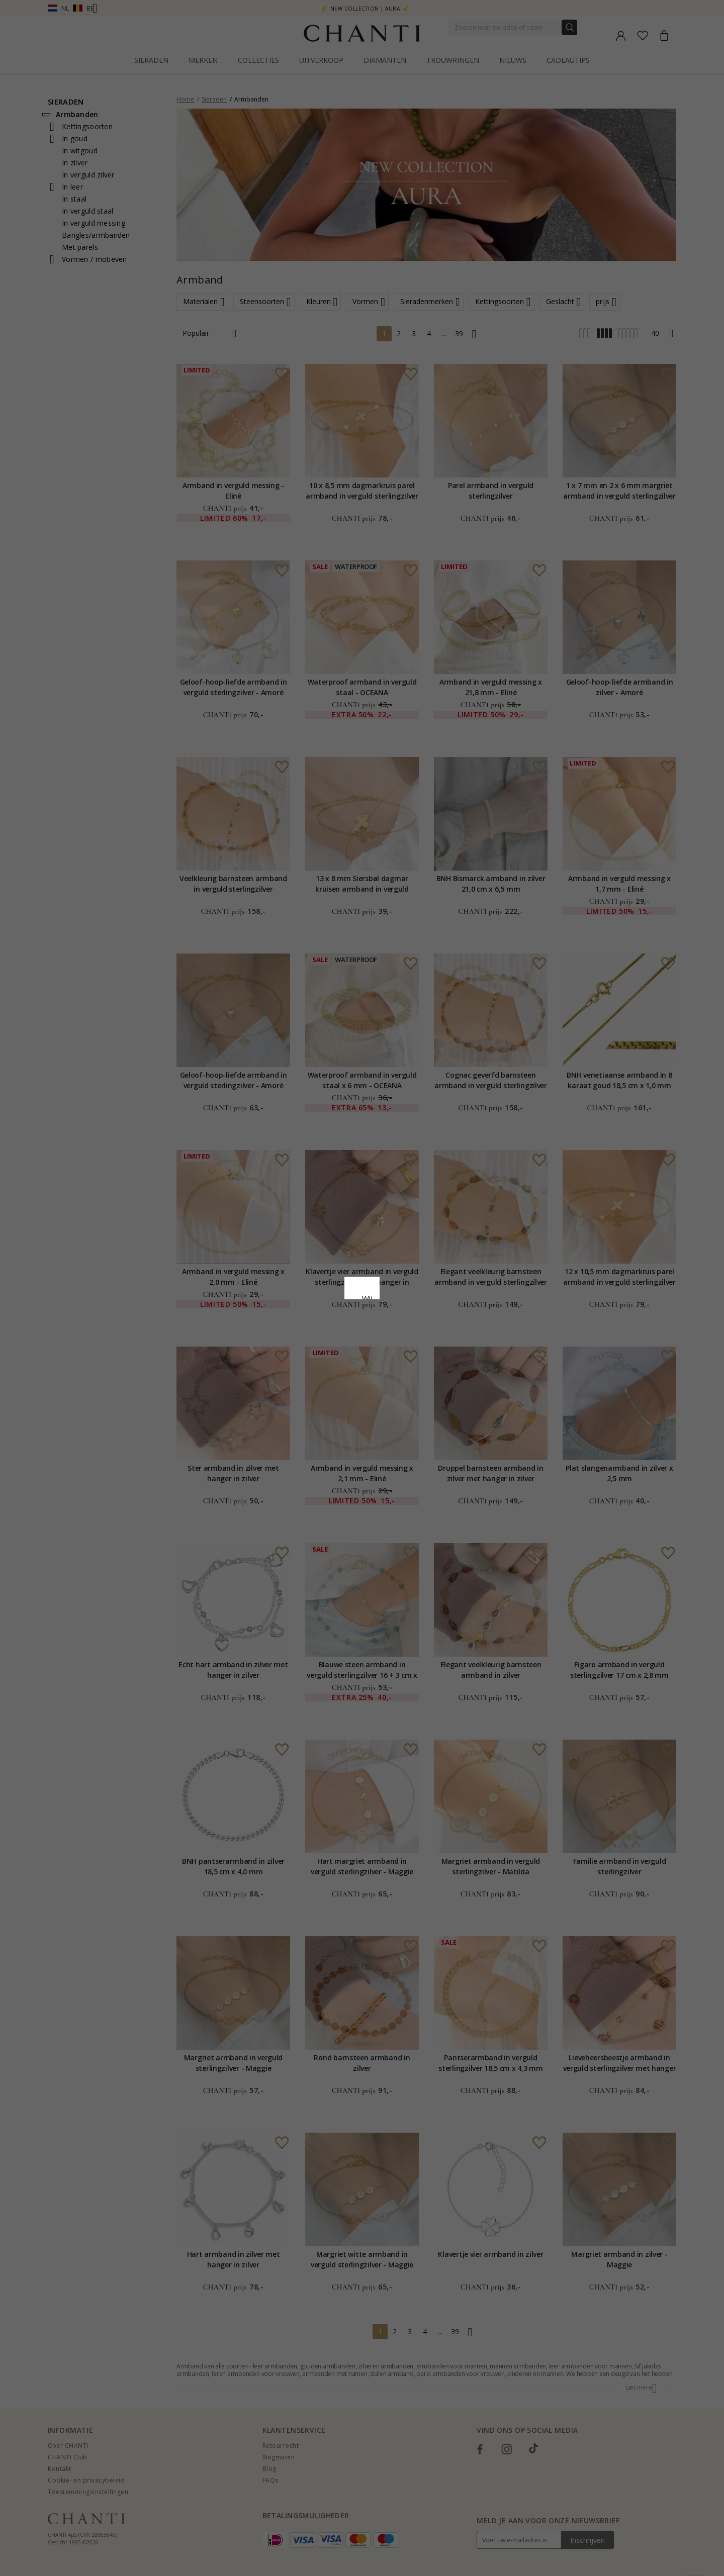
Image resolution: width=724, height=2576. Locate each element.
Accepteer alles (361, 1348)
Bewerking (407, 1370)
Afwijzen (317, 1370)
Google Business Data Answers (362, 1324)
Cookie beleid (384, 1298)
